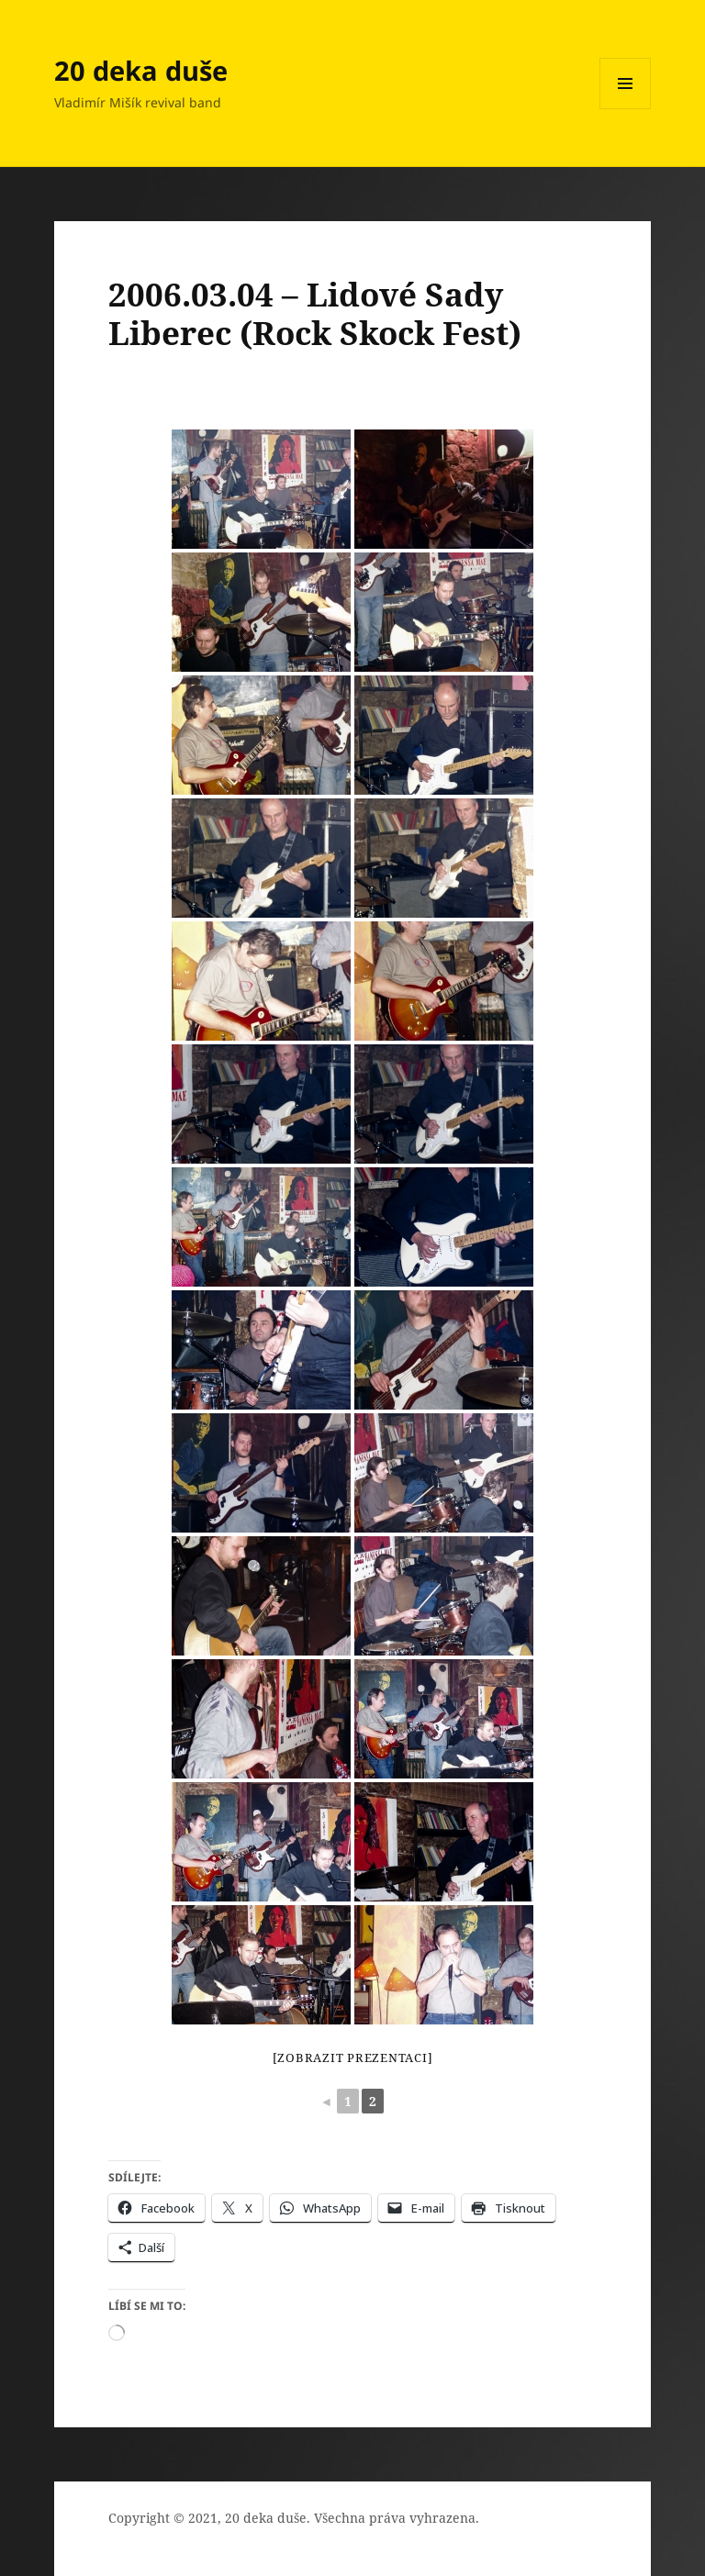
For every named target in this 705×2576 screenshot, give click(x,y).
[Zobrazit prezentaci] (353, 2057)
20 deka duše (141, 70)
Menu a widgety (625, 108)
